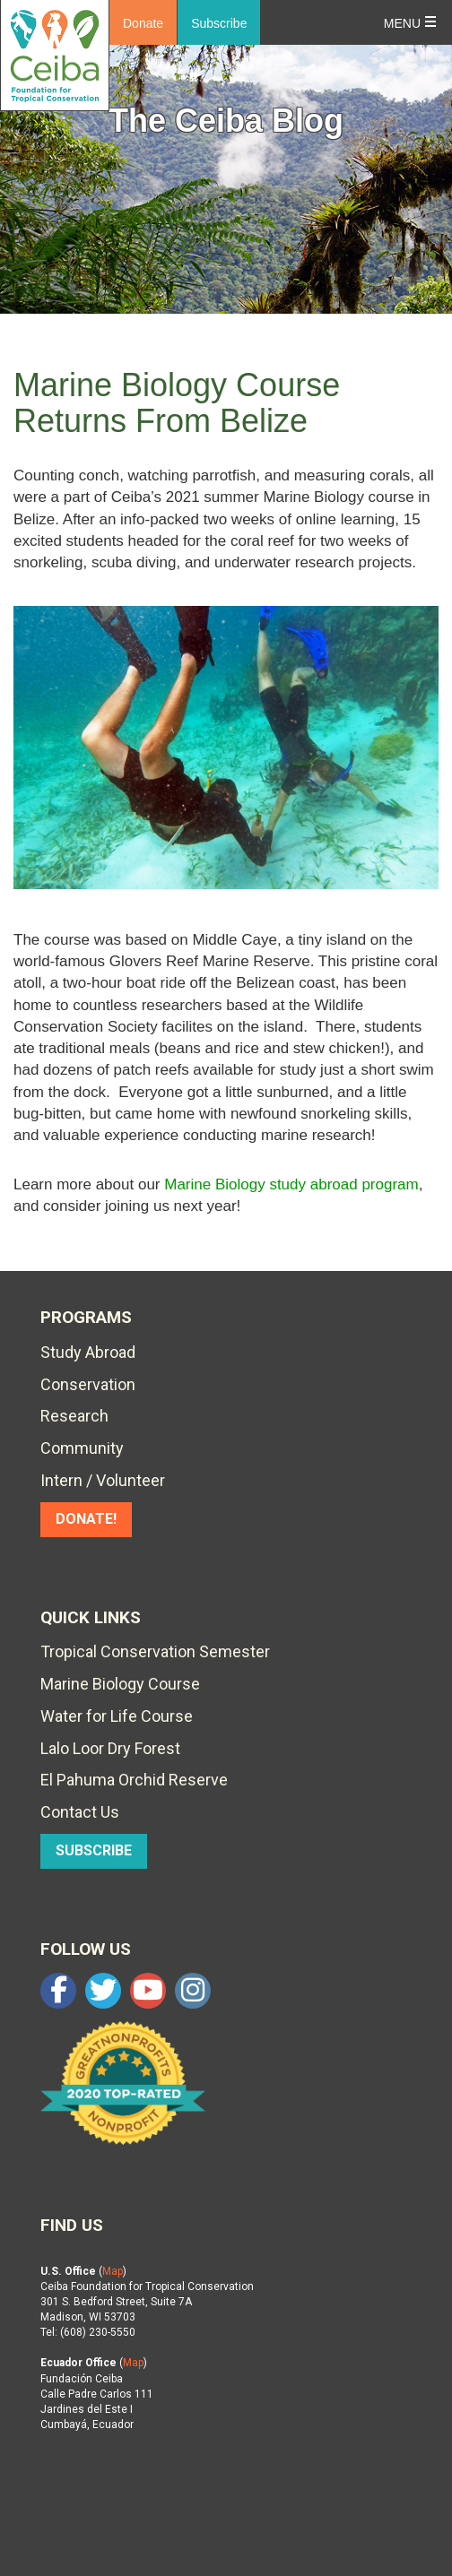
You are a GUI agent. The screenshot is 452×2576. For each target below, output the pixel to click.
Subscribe (219, 23)
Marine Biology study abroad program (291, 1184)
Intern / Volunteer (102, 1480)
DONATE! (86, 1518)
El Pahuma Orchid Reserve (134, 1779)
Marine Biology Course (120, 1683)
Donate (143, 23)
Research (74, 1415)
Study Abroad (87, 1352)
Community (82, 1448)
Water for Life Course (116, 1716)
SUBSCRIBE (94, 1850)
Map (112, 2271)
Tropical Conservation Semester (155, 1651)
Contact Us (79, 1811)
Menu (402, 23)
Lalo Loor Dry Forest (110, 1748)
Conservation (87, 1384)
